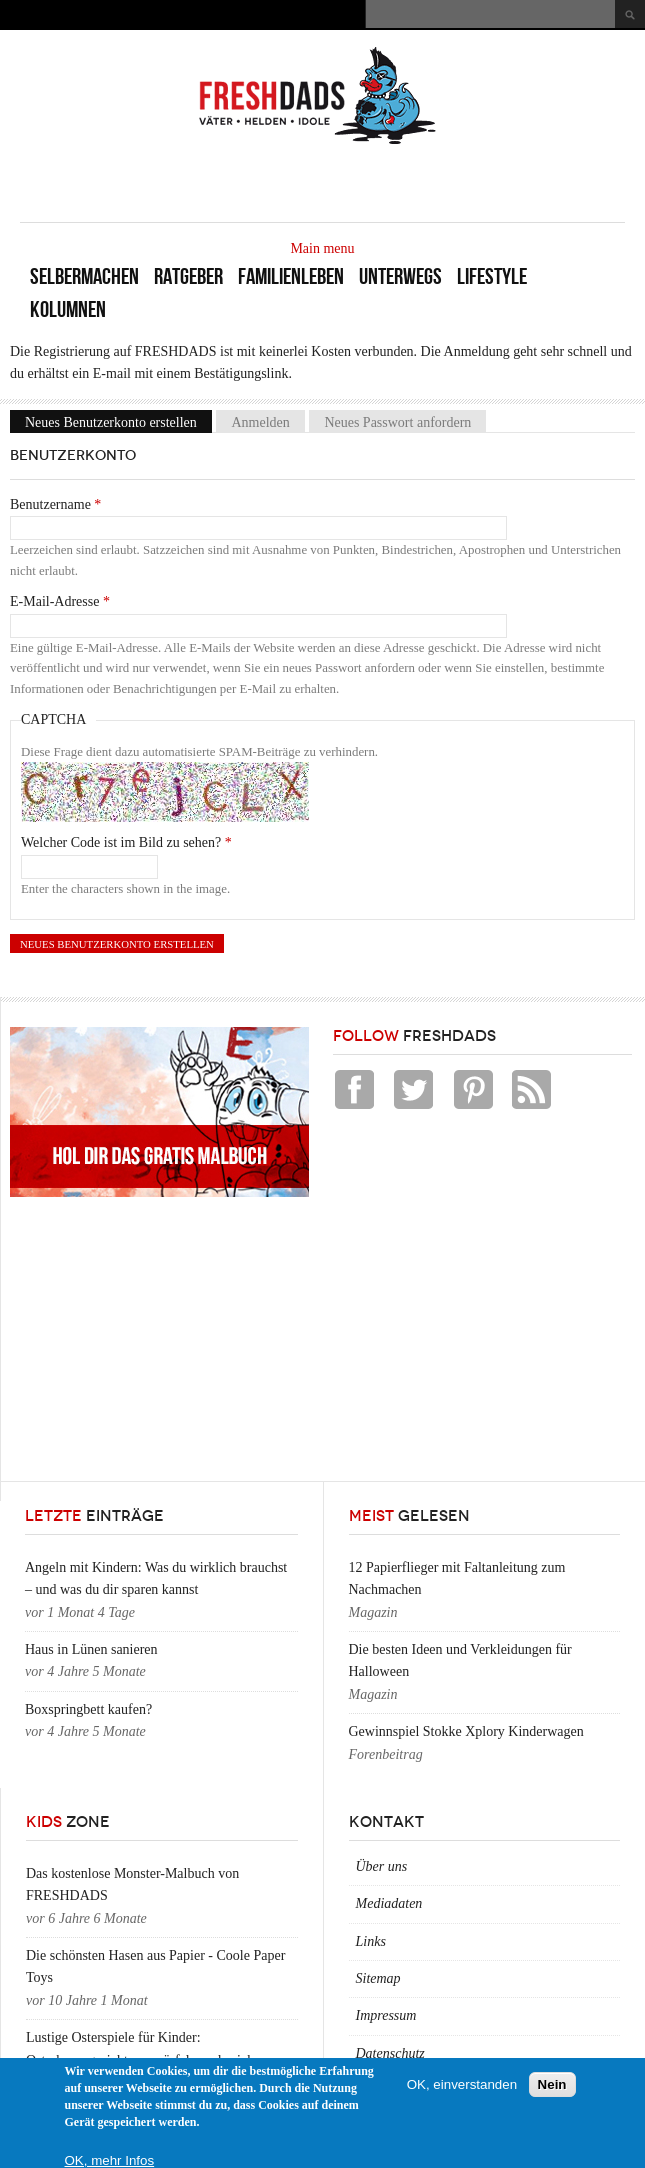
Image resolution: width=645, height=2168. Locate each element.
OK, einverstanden (462, 2084)
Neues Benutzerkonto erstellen (118, 421)
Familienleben (291, 276)
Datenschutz (390, 2053)
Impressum (386, 2015)
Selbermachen (84, 276)
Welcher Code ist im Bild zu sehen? (126, 842)
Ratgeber (188, 276)
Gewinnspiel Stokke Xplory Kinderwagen (466, 1731)
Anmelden (260, 421)
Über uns (382, 1866)
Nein (552, 2084)
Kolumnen (68, 309)
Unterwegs (400, 276)
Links (371, 1941)
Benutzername (55, 504)
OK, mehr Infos (110, 2160)
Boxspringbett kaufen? (88, 1709)
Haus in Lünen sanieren (91, 1649)
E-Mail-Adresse (60, 601)
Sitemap (378, 1978)
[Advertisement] (391, 182)
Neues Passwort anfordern (397, 421)
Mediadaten (389, 1903)
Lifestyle (492, 276)
